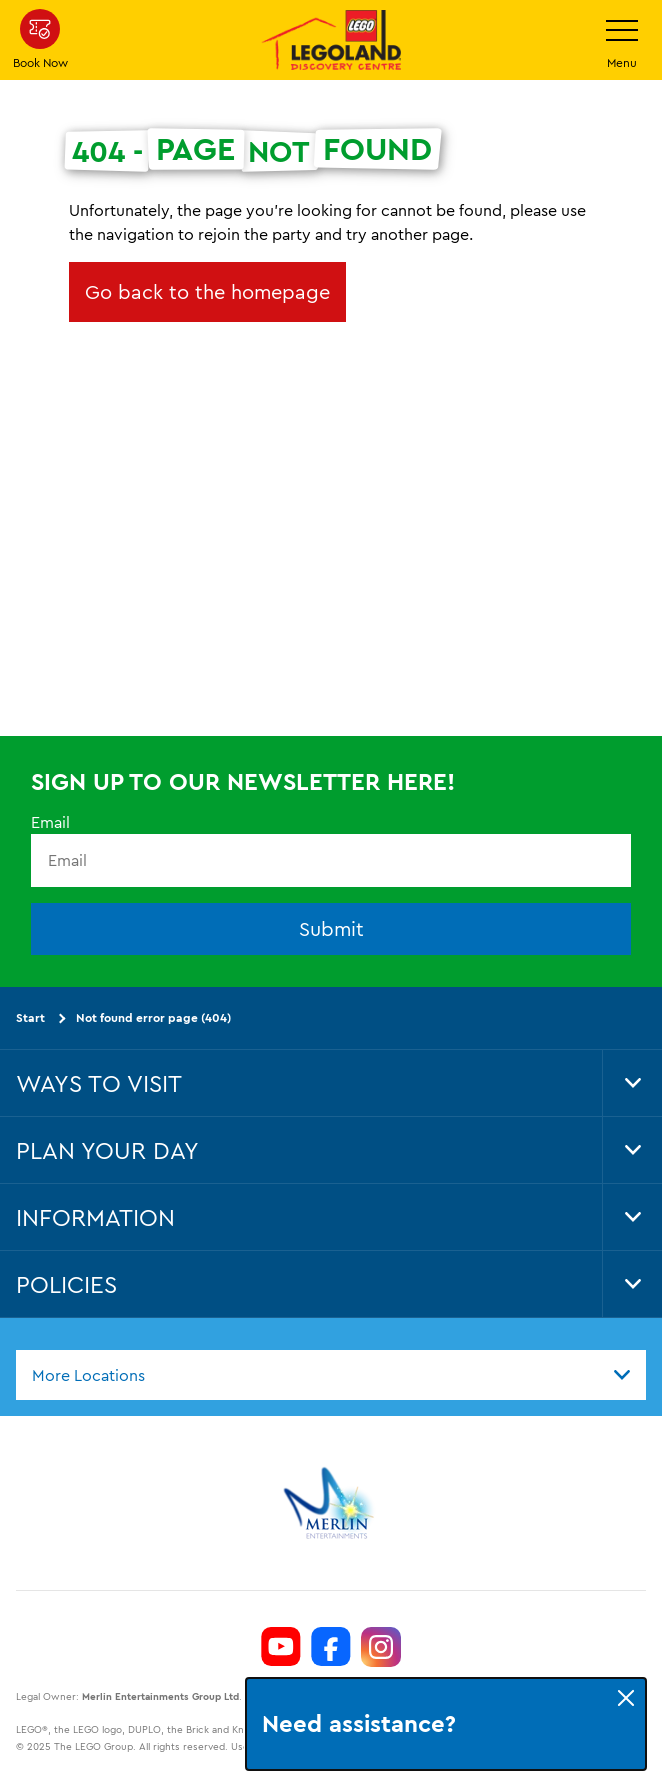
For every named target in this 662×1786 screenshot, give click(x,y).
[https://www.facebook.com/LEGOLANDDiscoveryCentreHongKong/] (331, 1647)
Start (30, 1017)
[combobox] (331, 1374)
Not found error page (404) (153, 1017)
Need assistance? (359, 1724)
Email (50, 822)
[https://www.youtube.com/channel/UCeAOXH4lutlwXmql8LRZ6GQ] (281, 1647)
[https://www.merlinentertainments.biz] (331, 1503)
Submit (331, 928)
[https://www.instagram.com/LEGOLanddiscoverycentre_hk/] (381, 1647)
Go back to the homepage (207, 291)
